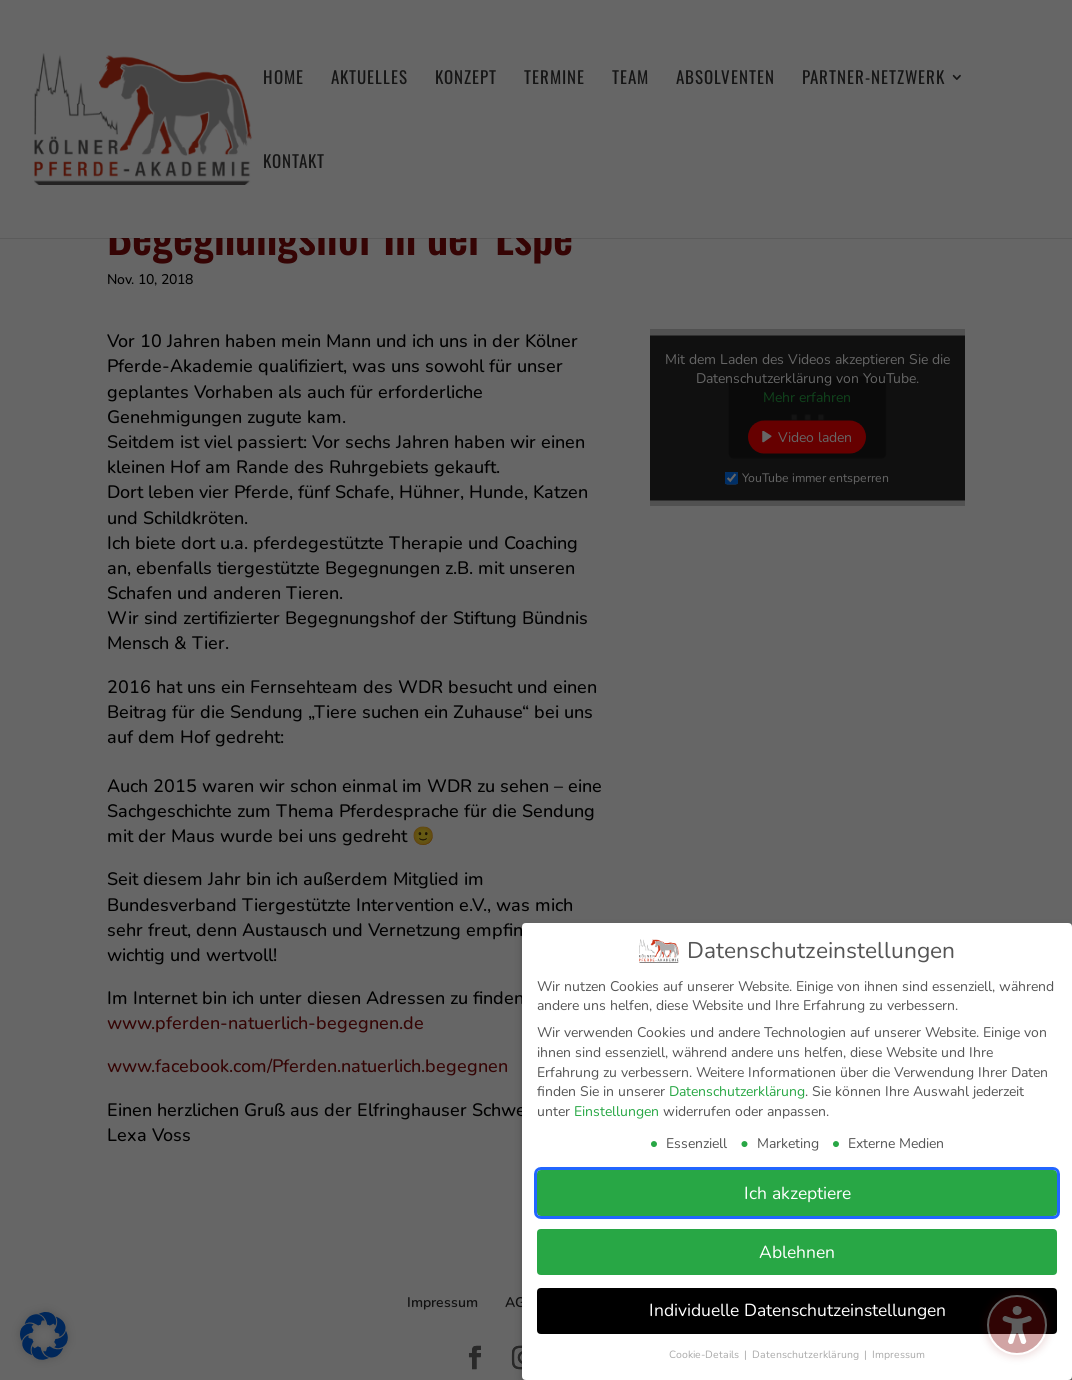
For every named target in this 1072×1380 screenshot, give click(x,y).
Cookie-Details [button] (705, 1354)
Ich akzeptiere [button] (797, 1192)
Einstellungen (616, 1111)
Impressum (898, 1354)
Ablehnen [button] (797, 1251)
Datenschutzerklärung (737, 1091)
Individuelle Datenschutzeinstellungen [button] (797, 1310)
